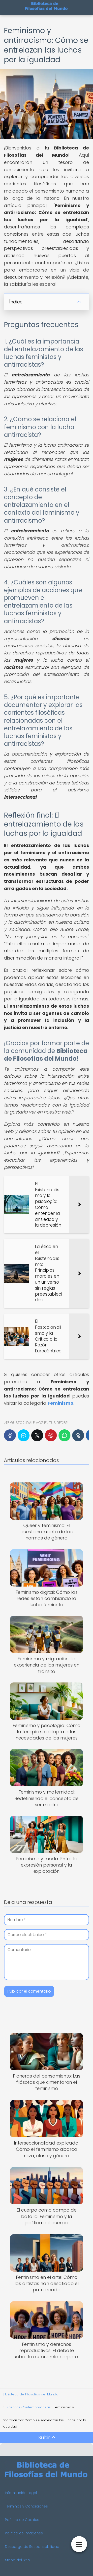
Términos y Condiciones (26, 2506)
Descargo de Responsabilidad (32, 2546)
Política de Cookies (22, 2519)
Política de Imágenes (24, 2533)
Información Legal (21, 2492)
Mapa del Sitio (17, 2560)
